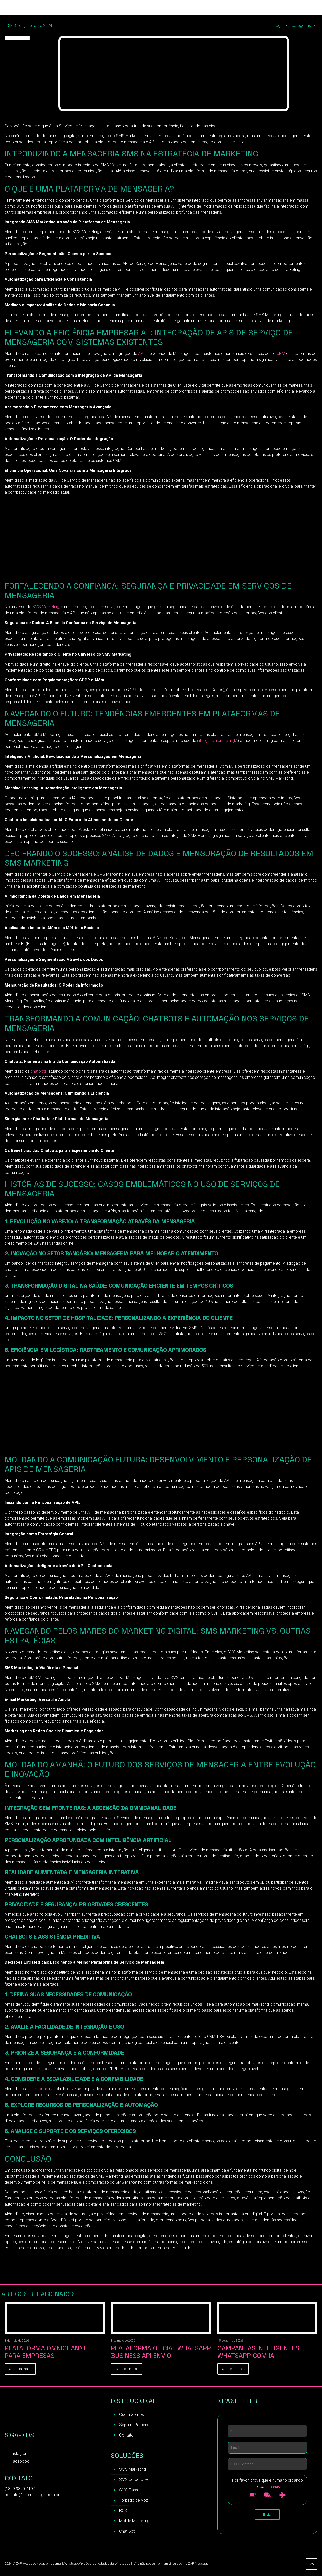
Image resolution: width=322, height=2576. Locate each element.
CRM (281, 353)
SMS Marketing (45, 606)
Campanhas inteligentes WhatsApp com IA (258, 2352)
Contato (126, 2436)
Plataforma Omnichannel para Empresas (47, 2352)
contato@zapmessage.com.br (32, 2495)
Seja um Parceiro (134, 2425)
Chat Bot (127, 2532)
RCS (123, 2511)
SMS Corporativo (134, 2480)
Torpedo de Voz (133, 2501)
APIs (142, 353)
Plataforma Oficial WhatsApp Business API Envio (161, 2352)
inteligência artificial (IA (217, 740)
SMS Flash (128, 2491)
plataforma (38, 2088)
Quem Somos (131, 2415)
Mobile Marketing (134, 2521)
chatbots (38, 1071)
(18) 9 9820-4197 (20, 2489)
